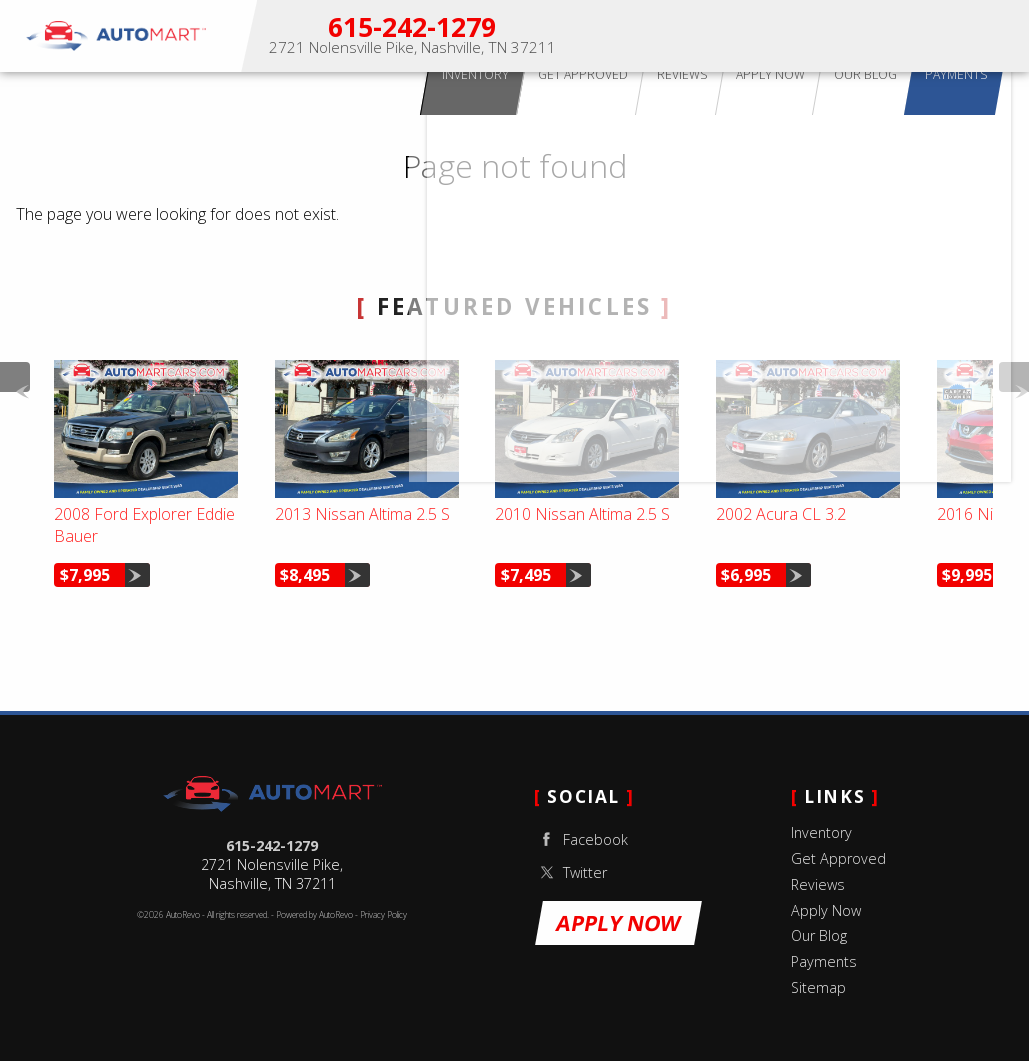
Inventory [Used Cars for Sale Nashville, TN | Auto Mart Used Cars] (634, 35)
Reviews (818, 884)
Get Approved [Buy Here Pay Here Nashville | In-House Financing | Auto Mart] (719, 35)
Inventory (821, 832)
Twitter (570, 872)
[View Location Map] (412, 48)
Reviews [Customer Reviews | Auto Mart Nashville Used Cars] (796, 35)
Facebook (581, 839)
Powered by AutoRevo (314, 915)
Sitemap (818, 987)
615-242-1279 (272, 845)
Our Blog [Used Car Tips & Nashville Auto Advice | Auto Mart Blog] (934, 35)
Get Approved (838, 858)
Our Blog (819, 935)
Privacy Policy (383, 915)
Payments (824, 961)
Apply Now (861, 35)
